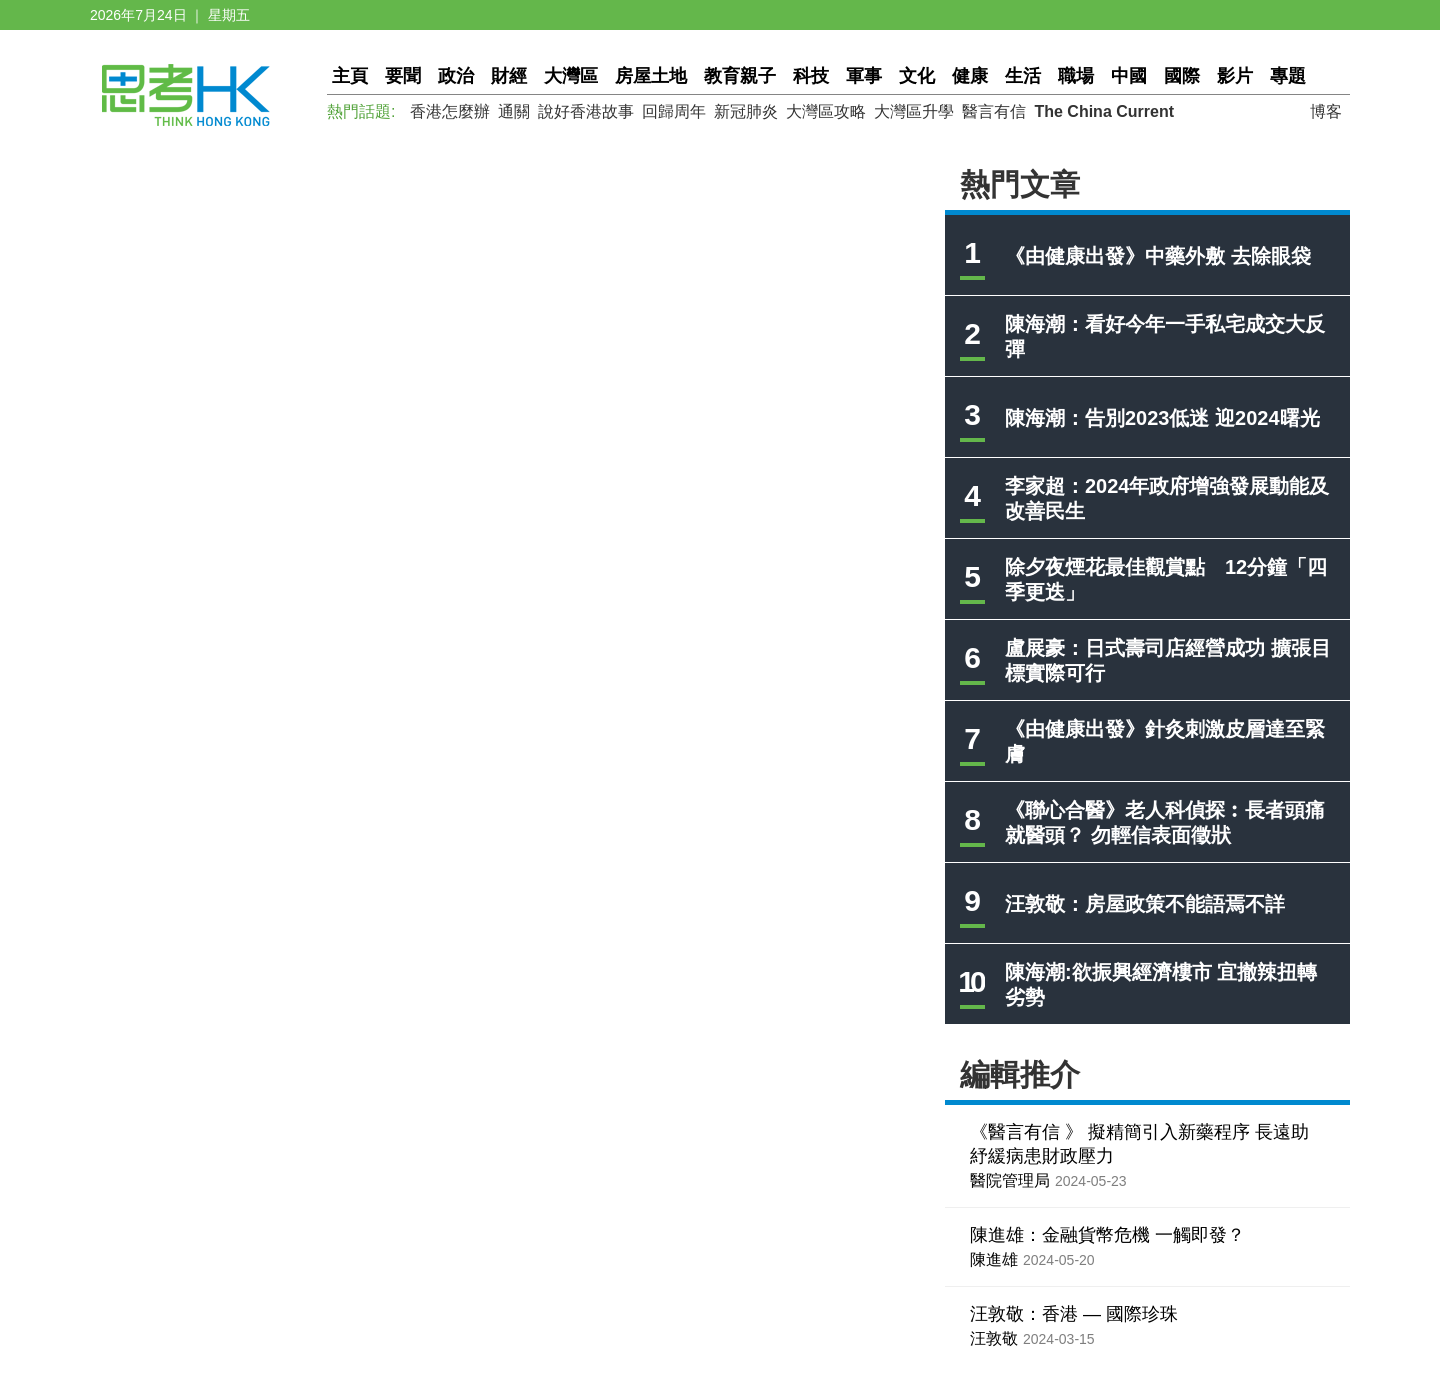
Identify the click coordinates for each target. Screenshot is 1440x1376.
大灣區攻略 (826, 111)
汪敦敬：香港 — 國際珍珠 (1074, 1314)
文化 (917, 76)
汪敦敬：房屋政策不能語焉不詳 (1145, 904)
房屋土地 (651, 76)
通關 (514, 111)
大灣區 (571, 76)
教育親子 (740, 76)
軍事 (864, 76)
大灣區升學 (914, 111)
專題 (1288, 76)
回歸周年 (674, 111)
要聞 (403, 76)
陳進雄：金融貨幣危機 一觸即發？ (1107, 1235)
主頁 (350, 76)
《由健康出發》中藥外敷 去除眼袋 (1158, 256)
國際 (1182, 76)
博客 (1326, 111)
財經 (509, 76)
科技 (811, 76)
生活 (1023, 76)
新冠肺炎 (746, 111)
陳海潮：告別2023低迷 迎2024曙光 (1162, 418)
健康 (970, 76)
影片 (1235, 76)
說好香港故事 (586, 111)
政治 (456, 76)
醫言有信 (994, 111)
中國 (1129, 76)
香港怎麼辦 (450, 111)
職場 (1076, 76)
